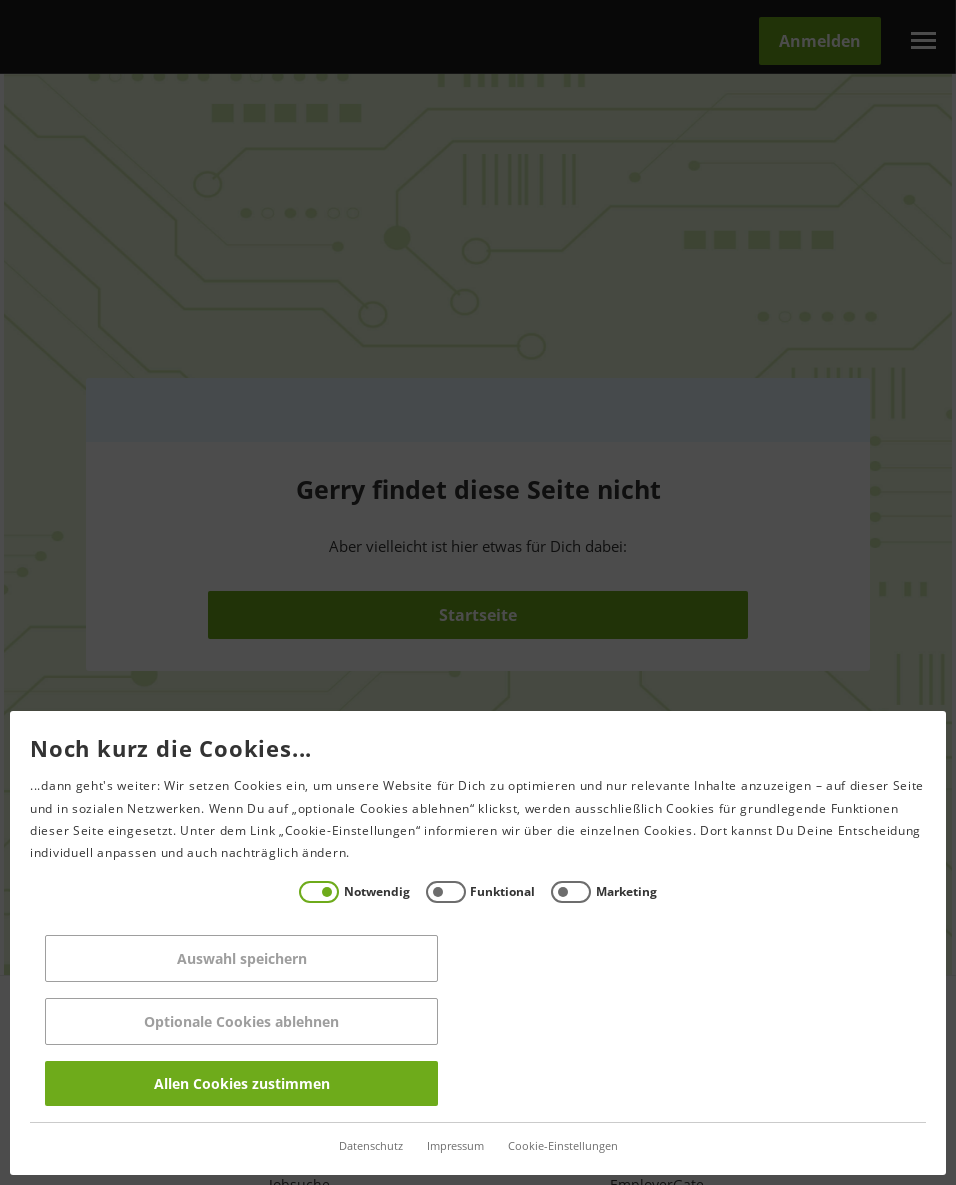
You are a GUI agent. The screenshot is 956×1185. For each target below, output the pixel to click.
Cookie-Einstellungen (560, 1146)
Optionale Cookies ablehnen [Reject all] (239, 1021)
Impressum (452, 1146)
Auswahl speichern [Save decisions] (239, 958)
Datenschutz (368, 1146)
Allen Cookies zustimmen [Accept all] (239, 1083)
